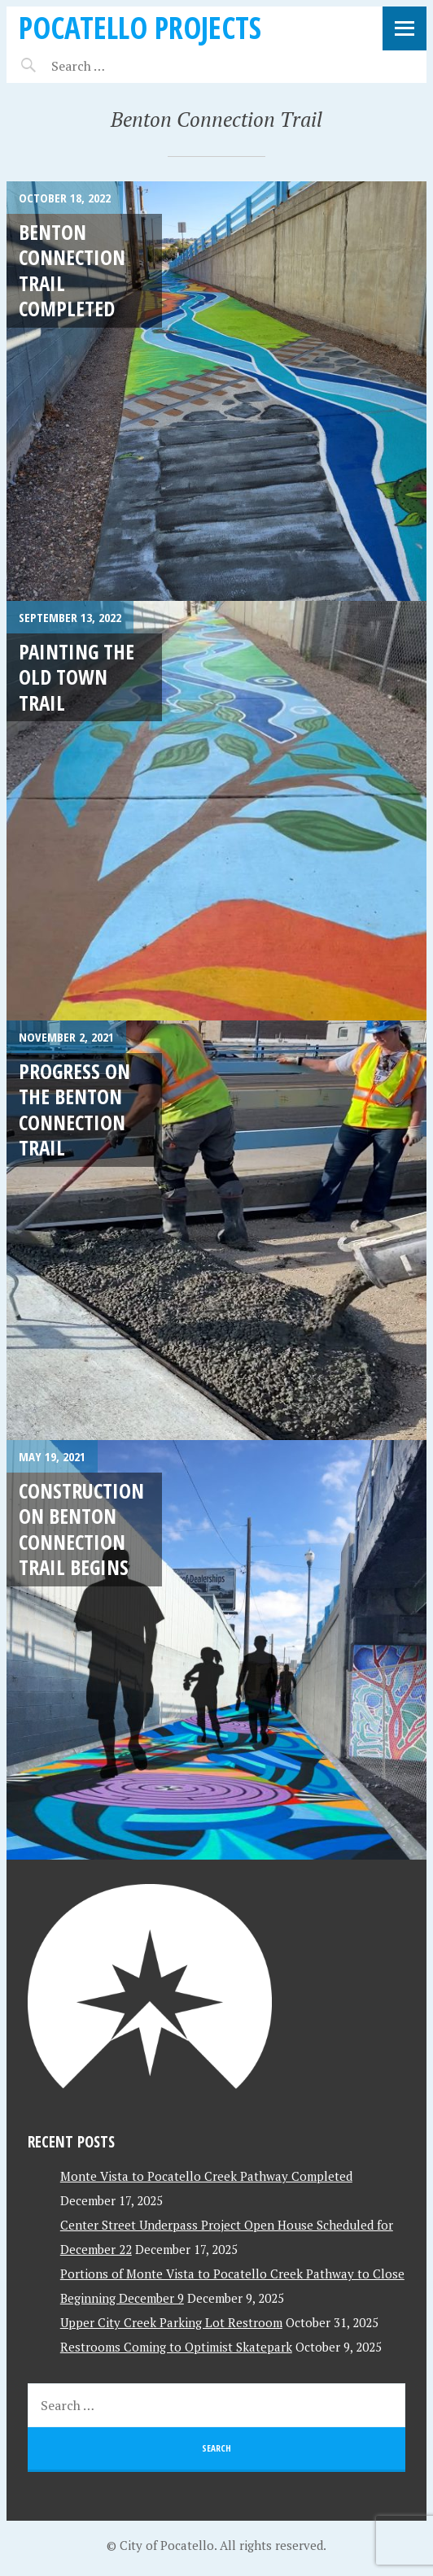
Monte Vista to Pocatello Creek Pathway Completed (206, 2176)
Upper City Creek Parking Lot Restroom (171, 2322)
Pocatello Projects (140, 27)
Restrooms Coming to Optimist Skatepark (176, 2347)
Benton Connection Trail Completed (72, 270)
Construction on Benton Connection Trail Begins (81, 1529)
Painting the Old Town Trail (76, 676)
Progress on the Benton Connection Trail (74, 1109)
